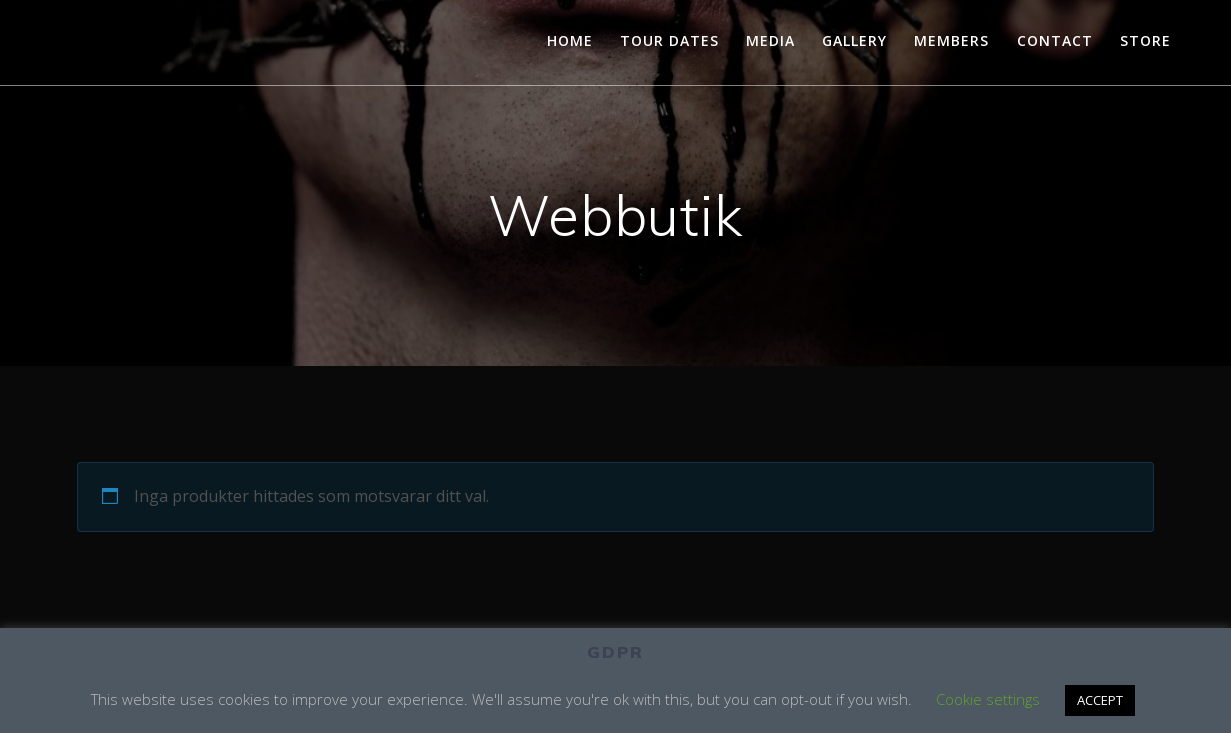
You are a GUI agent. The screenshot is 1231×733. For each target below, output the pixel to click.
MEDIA (770, 40)
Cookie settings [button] (988, 699)
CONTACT (1055, 40)
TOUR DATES (669, 40)
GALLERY (854, 40)
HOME (570, 40)
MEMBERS (951, 40)
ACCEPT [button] (1100, 700)
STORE (1145, 40)
